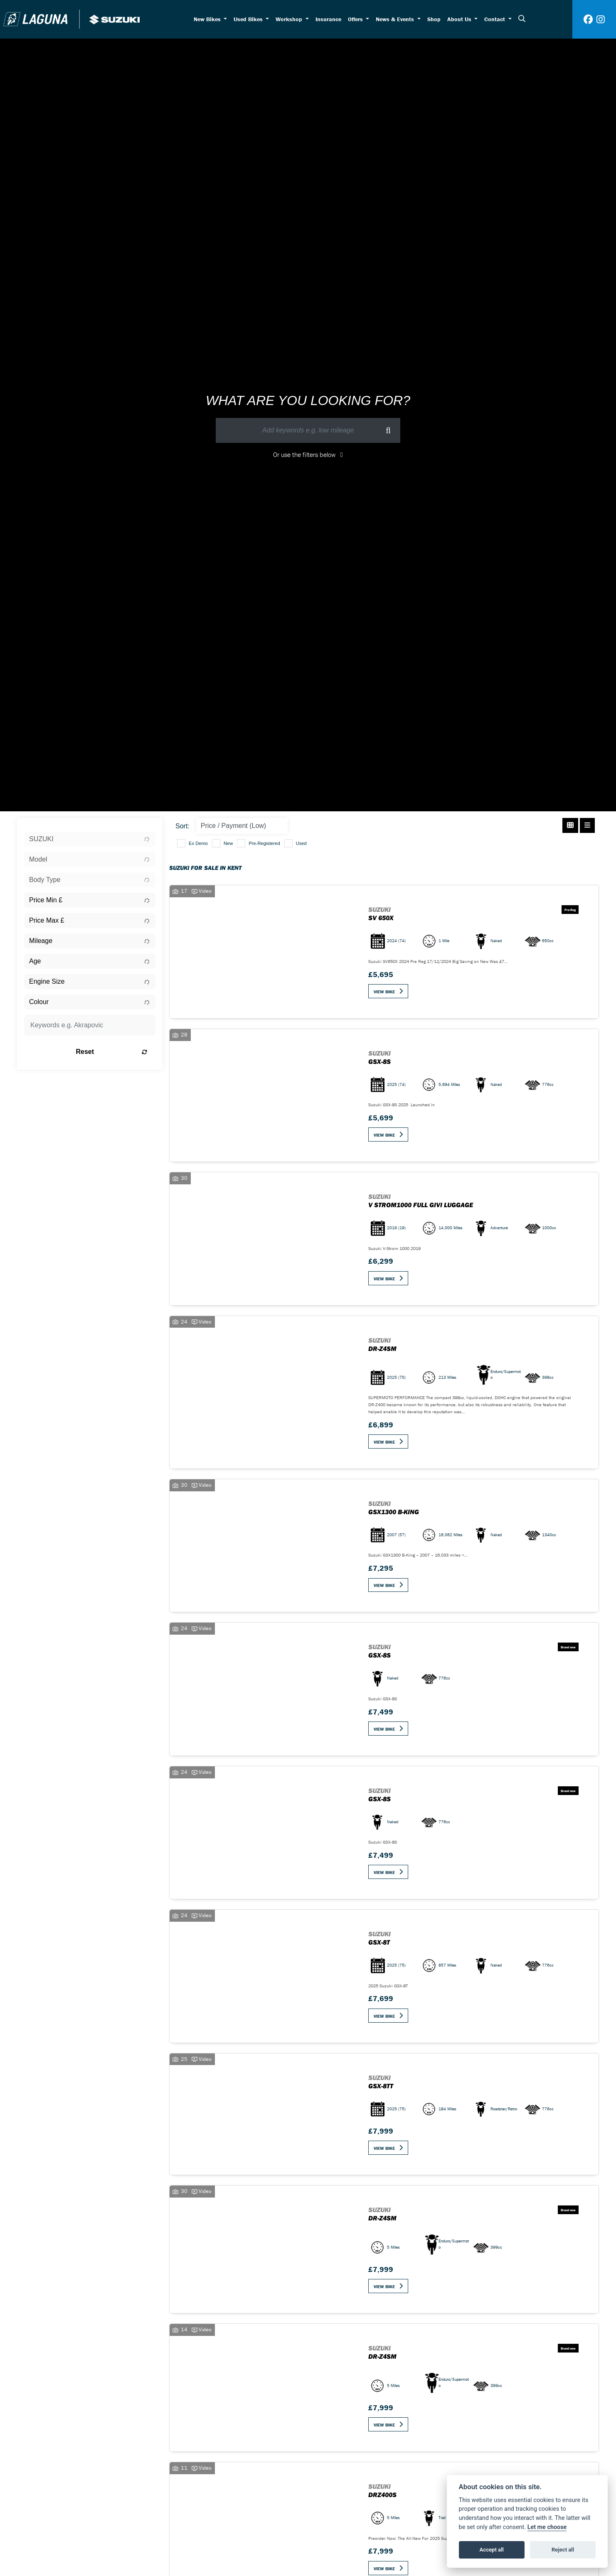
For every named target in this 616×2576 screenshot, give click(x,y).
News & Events (396, 19)
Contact (495, 19)
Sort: (182, 826)
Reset (113, 1051)
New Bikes (208, 19)
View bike (384, 992)
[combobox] (89, 839)
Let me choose (547, 2527)
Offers (356, 19)
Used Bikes (249, 19)
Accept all (492, 2550)
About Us (460, 19)
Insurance (328, 19)
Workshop (290, 19)
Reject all (563, 2550)
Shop (434, 19)
